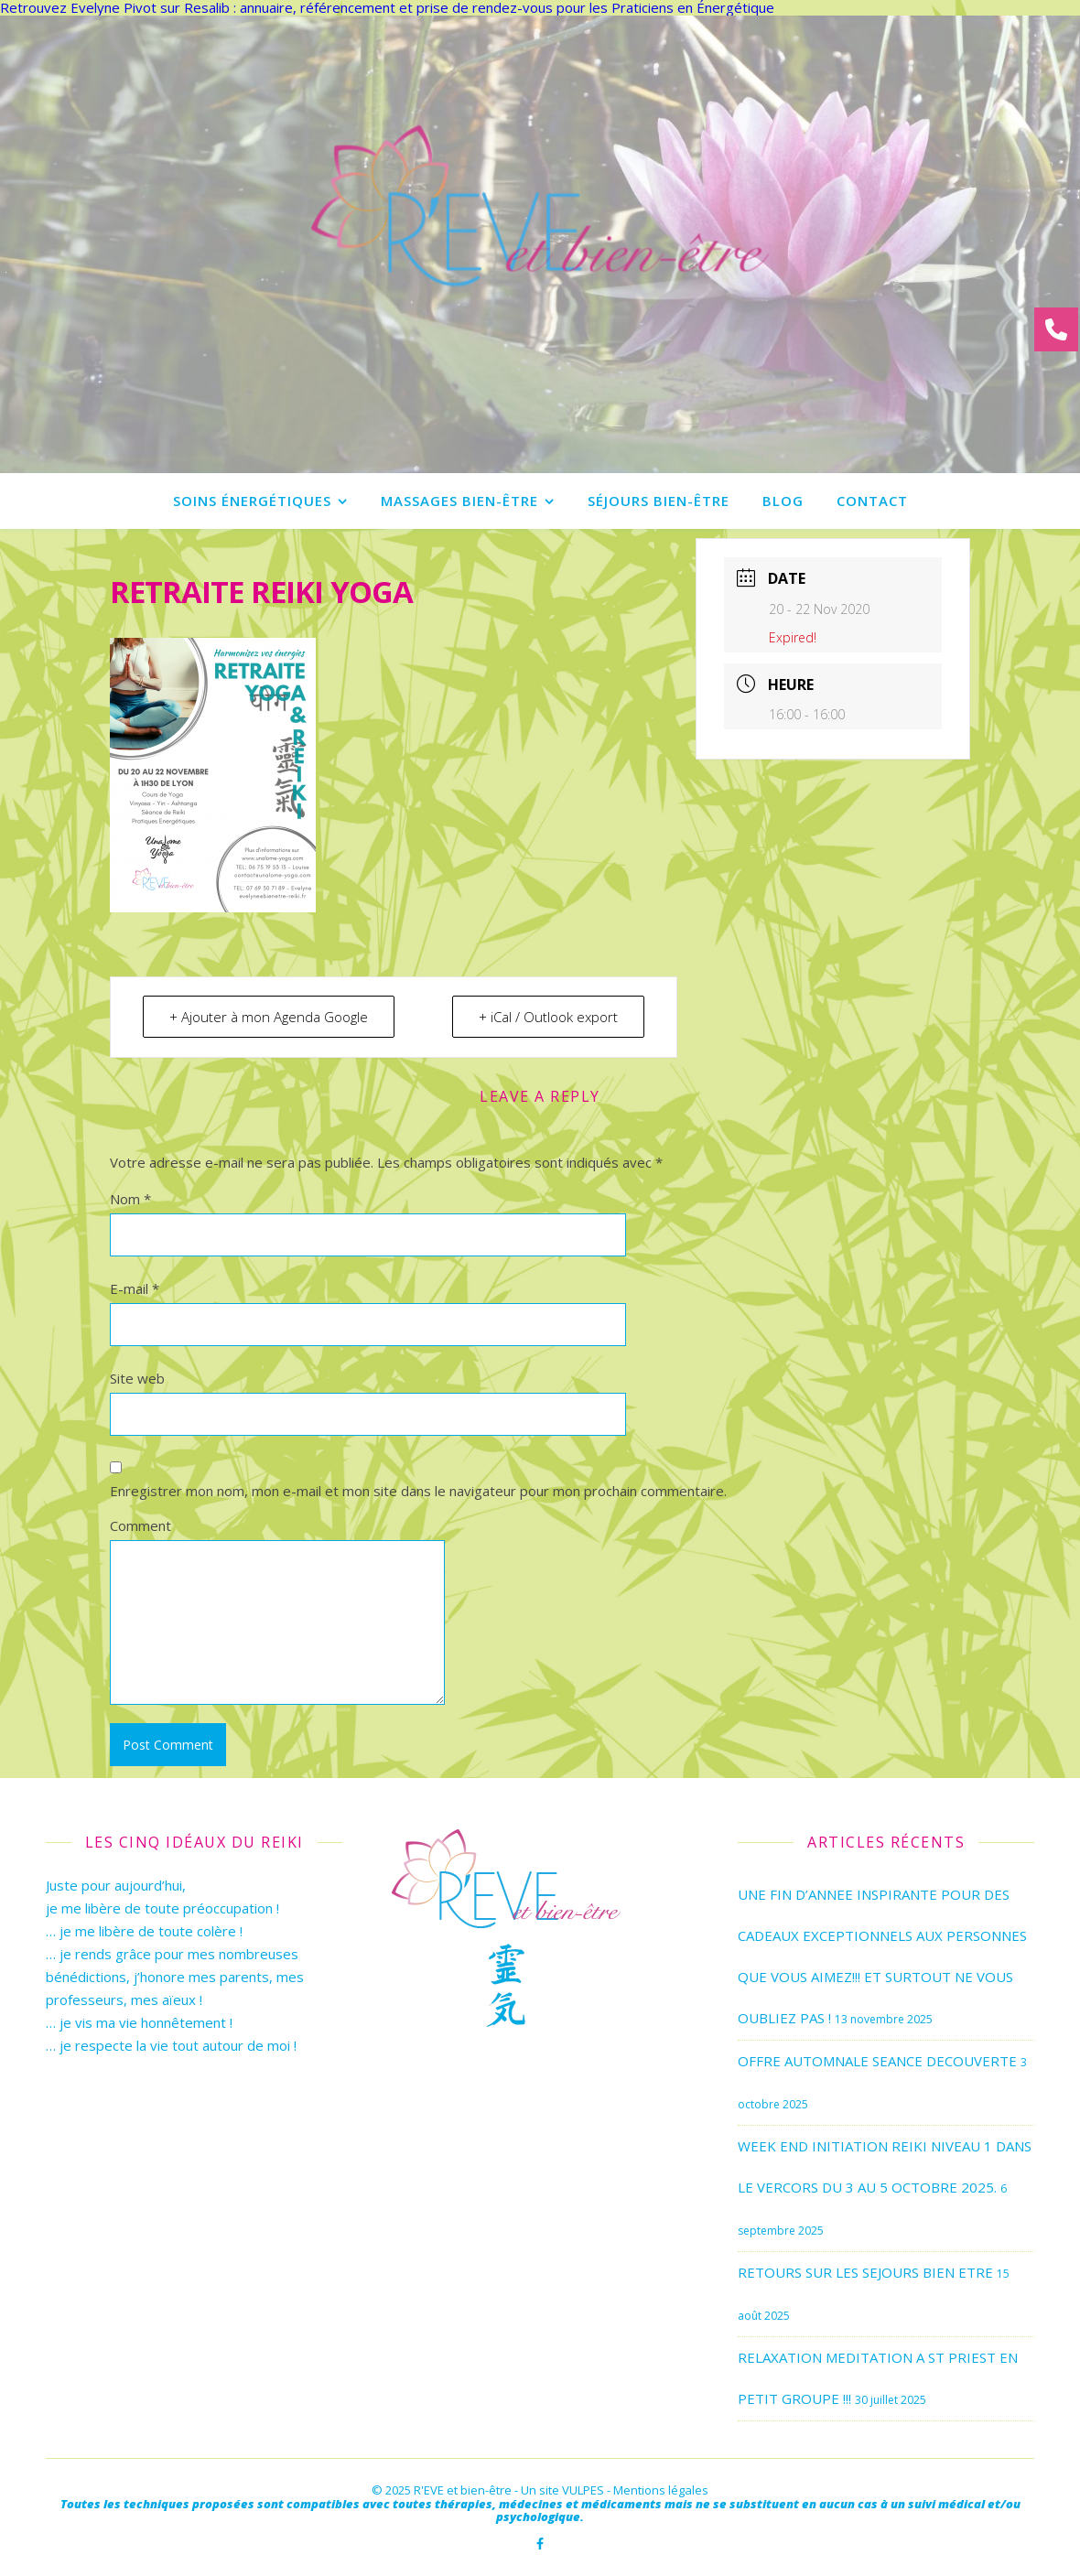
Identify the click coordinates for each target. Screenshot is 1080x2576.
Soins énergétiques (252, 500)
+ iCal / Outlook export (548, 1017)
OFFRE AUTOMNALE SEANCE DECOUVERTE (877, 2061)
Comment (140, 1525)
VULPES (583, 2490)
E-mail (134, 1288)
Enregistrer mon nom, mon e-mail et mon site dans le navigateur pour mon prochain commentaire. (418, 1491)
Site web (137, 1378)
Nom (130, 1199)
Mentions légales (660, 2490)
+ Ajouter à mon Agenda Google (268, 1017)
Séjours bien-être (658, 500)
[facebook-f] (540, 2544)
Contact (872, 500)
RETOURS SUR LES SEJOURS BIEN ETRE (865, 2272)
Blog (783, 500)
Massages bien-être (459, 500)
